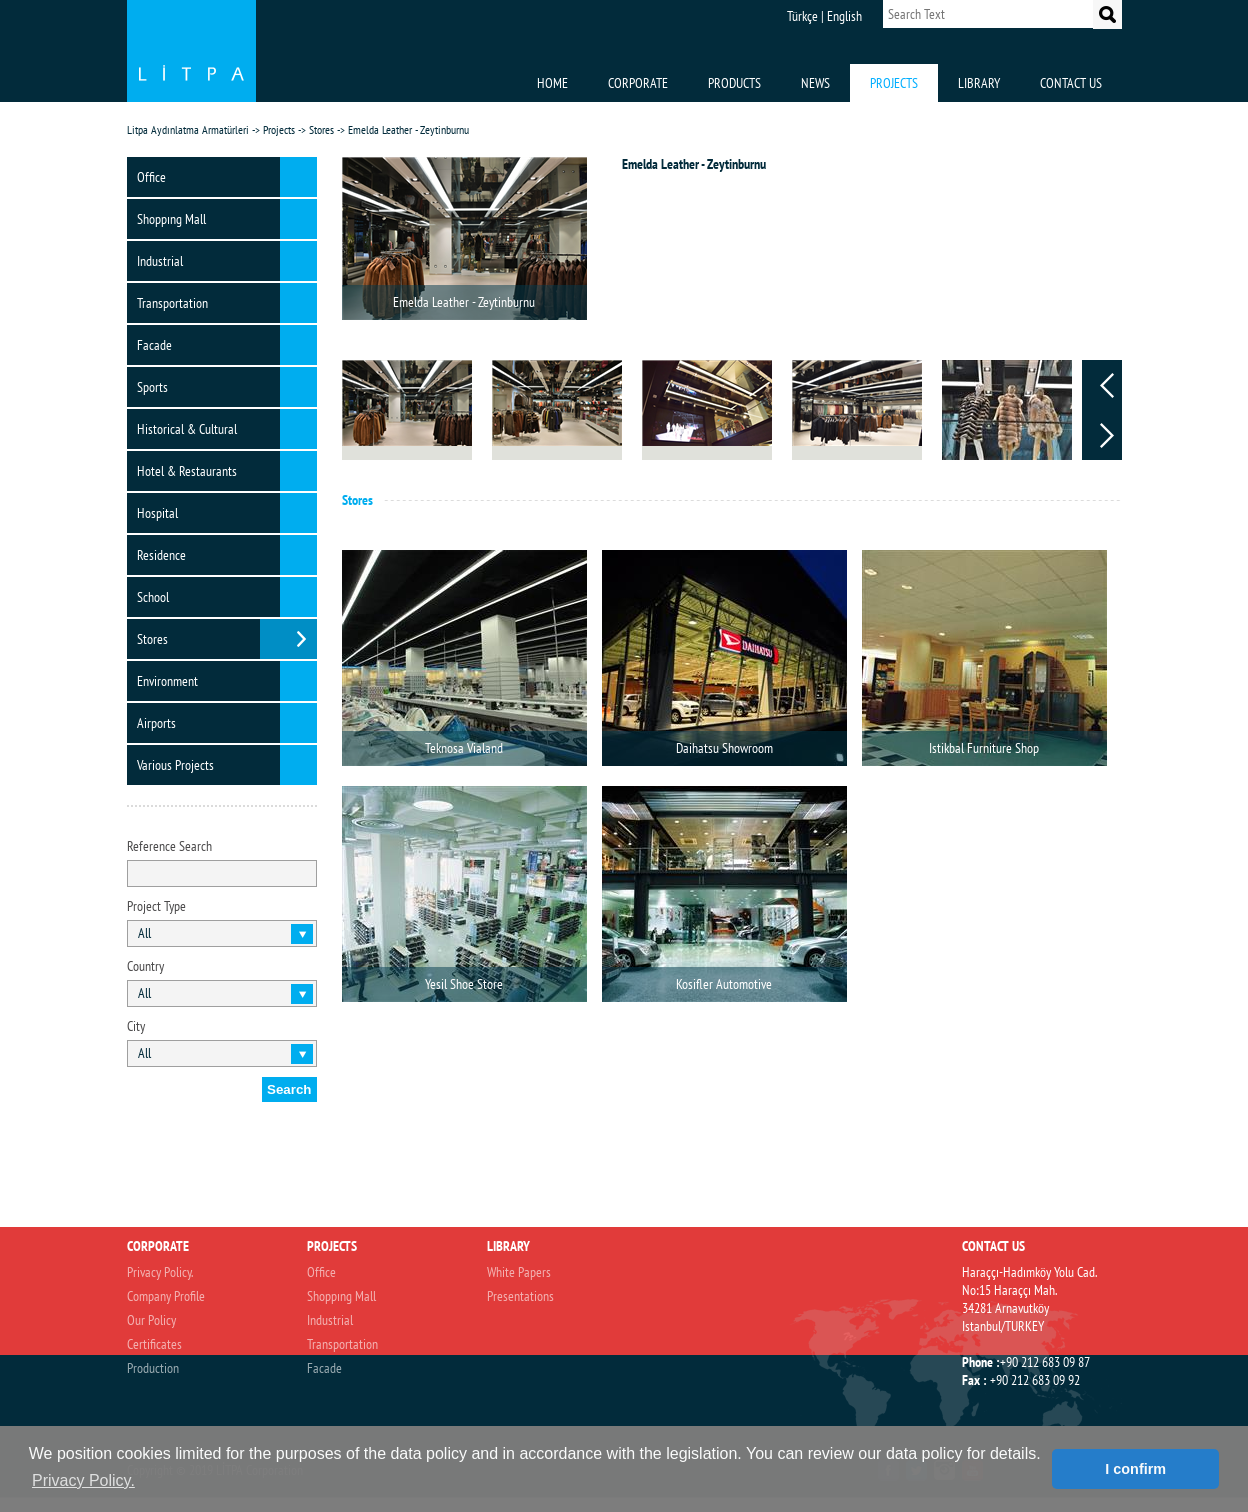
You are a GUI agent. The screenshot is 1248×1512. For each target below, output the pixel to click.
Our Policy (151, 1320)
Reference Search (169, 846)
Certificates (154, 1344)
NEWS (815, 83)
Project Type (156, 906)
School (153, 597)
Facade (154, 345)
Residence (161, 555)
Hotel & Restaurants (187, 471)
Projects (279, 129)
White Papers (519, 1272)
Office (151, 177)
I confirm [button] (1135, 1469)
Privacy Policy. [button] (83, 1480)
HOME (552, 83)
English (844, 16)
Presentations (520, 1296)
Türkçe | (805, 16)
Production (153, 1368)
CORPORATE (638, 83)
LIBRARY (979, 83)
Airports (156, 723)
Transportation (172, 303)
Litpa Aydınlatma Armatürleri (188, 129)
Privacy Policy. (160, 1272)
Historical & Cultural (187, 429)
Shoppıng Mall (171, 219)
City (136, 1026)
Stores (321, 129)
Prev (1107, 385)
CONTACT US (1071, 83)
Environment (167, 681)
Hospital (157, 513)
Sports (152, 387)
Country (145, 966)
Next (1107, 435)
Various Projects (175, 765)
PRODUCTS (734, 83)
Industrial (160, 261)
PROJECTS (894, 83)
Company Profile (166, 1296)
